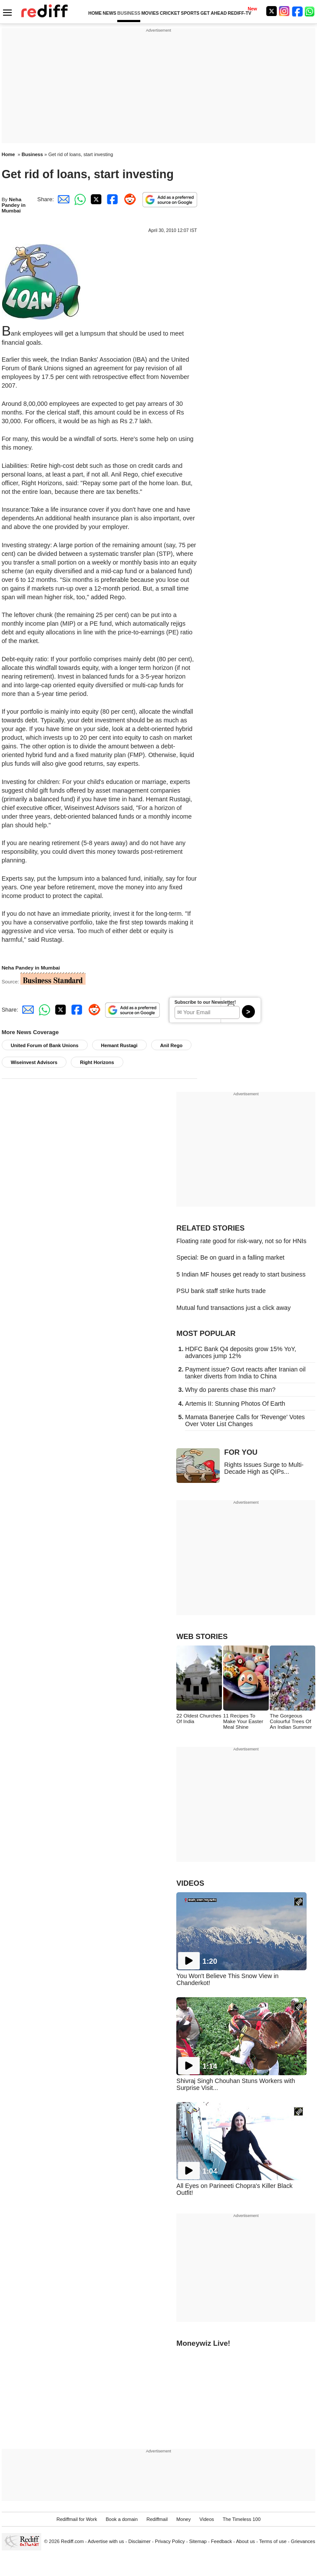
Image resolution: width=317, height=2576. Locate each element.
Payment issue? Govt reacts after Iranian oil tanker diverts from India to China (245, 1373)
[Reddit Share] (128, 199)
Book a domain (122, 2519)
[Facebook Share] (111, 199)
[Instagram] (284, 11)
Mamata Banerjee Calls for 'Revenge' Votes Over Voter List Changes (245, 1420)
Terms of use (273, 2541)
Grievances (303, 2541)
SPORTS (190, 13)
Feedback (221, 2541)
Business (32, 154)
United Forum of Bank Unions (45, 1045)
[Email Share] (62, 199)
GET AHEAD (213, 13)
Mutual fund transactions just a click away (233, 1307)
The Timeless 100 (242, 2519)
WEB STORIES (202, 1636)
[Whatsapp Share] (78, 199)
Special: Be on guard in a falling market (230, 1257)
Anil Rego (171, 1045)
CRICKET (170, 13)
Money (183, 2519)
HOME (95, 13)
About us (245, 2541)
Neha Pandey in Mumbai (14, 204)
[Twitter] (271, 11)
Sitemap (198, 2541)
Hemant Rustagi (119, 1045)
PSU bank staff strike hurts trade (221, 1290)
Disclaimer (139, 2541)
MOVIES (149, 13)
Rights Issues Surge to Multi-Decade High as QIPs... (264, 1468)
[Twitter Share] (95, 199)
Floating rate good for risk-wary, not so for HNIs (241, 1240)
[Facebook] (297, 11)
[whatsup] (310, 11)
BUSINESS (128, 13)
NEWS (109, 13)
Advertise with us (106, 2541)
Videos (206, 2519)
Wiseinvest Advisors (34, 1062)
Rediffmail (157, 2519)
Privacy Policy (170, 2541)
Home (8, 154)
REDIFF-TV (239, 13)
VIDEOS (190, 1883)
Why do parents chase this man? (230, 1389)
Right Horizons (97, 1062)
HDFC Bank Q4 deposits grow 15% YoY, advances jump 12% (240, 1352)
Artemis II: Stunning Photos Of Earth (235, 1403)
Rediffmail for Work (76, 2519)
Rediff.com (72, 2541)
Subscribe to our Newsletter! (205, 1002)
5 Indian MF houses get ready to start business (240, 1274)
